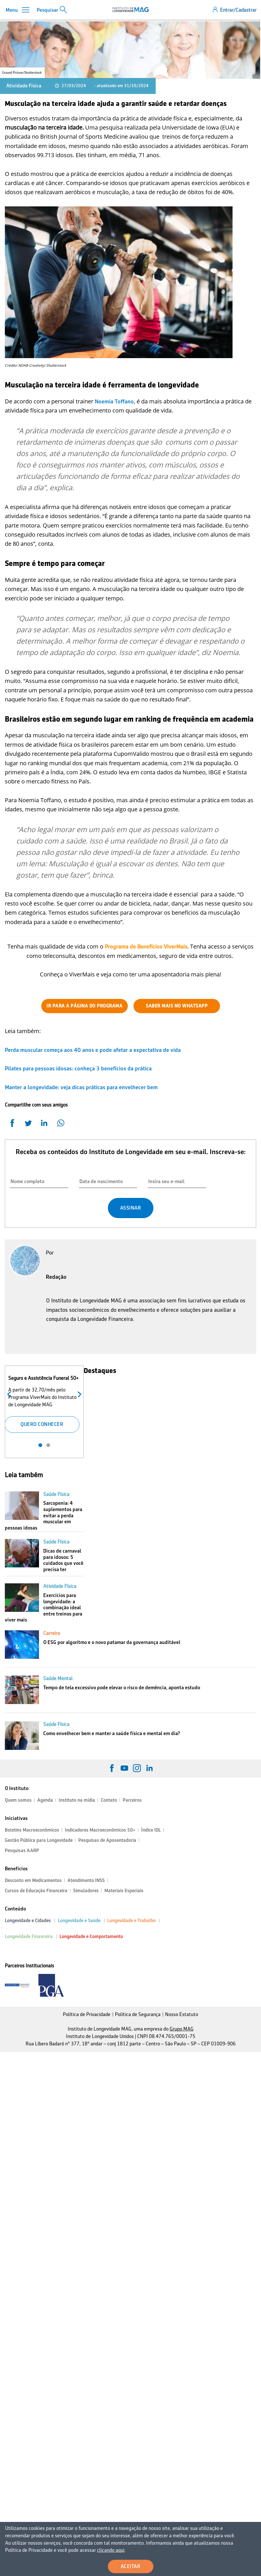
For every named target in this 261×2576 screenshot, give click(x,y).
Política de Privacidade (86, 2014)
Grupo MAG (182, 2029)
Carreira (51, 1633)
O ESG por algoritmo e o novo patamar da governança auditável (111, 1642)
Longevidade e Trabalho (131, 1920)
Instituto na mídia (77, 1800)
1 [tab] (40, 1445)
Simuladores (86, 1890)
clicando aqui (55, 2550)
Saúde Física (56, 1494)
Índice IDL (151, 1830)
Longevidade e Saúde (79, 1920)
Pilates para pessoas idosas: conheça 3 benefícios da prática (78, 1068)
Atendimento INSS (86, 1880)
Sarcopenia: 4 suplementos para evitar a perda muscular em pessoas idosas (43, 1515)
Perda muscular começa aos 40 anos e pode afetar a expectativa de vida (93, 1050)
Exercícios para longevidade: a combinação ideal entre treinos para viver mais (43, 1607)
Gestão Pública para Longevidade (39, 1840)
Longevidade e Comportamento (91, 1936)
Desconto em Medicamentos (33, 1880)
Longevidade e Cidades (28, 1920)
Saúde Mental (58, 1678)
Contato (109, 1800)
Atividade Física (23, 86)
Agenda (45, 1800)
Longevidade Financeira (29, 1936)
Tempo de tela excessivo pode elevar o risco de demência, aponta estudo (121, 1687)
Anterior (10, 1393)
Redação (56, 1277)
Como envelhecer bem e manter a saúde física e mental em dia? (111, 1733)
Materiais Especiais (123, 1890)
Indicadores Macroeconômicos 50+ (100, 1830)
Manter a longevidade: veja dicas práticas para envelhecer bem (81, 1087)
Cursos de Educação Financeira (36, 1890)
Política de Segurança (138, 2014)
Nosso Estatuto (181, 2014)
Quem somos (18, 1800)
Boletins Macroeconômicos (32, 1830)
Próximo (78, 1393)
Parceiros (132, 1800)
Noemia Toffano (114, 401)
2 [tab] (48, 1445)
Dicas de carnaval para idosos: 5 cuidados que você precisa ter (63, 1560)
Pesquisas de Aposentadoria (107, 1840)
